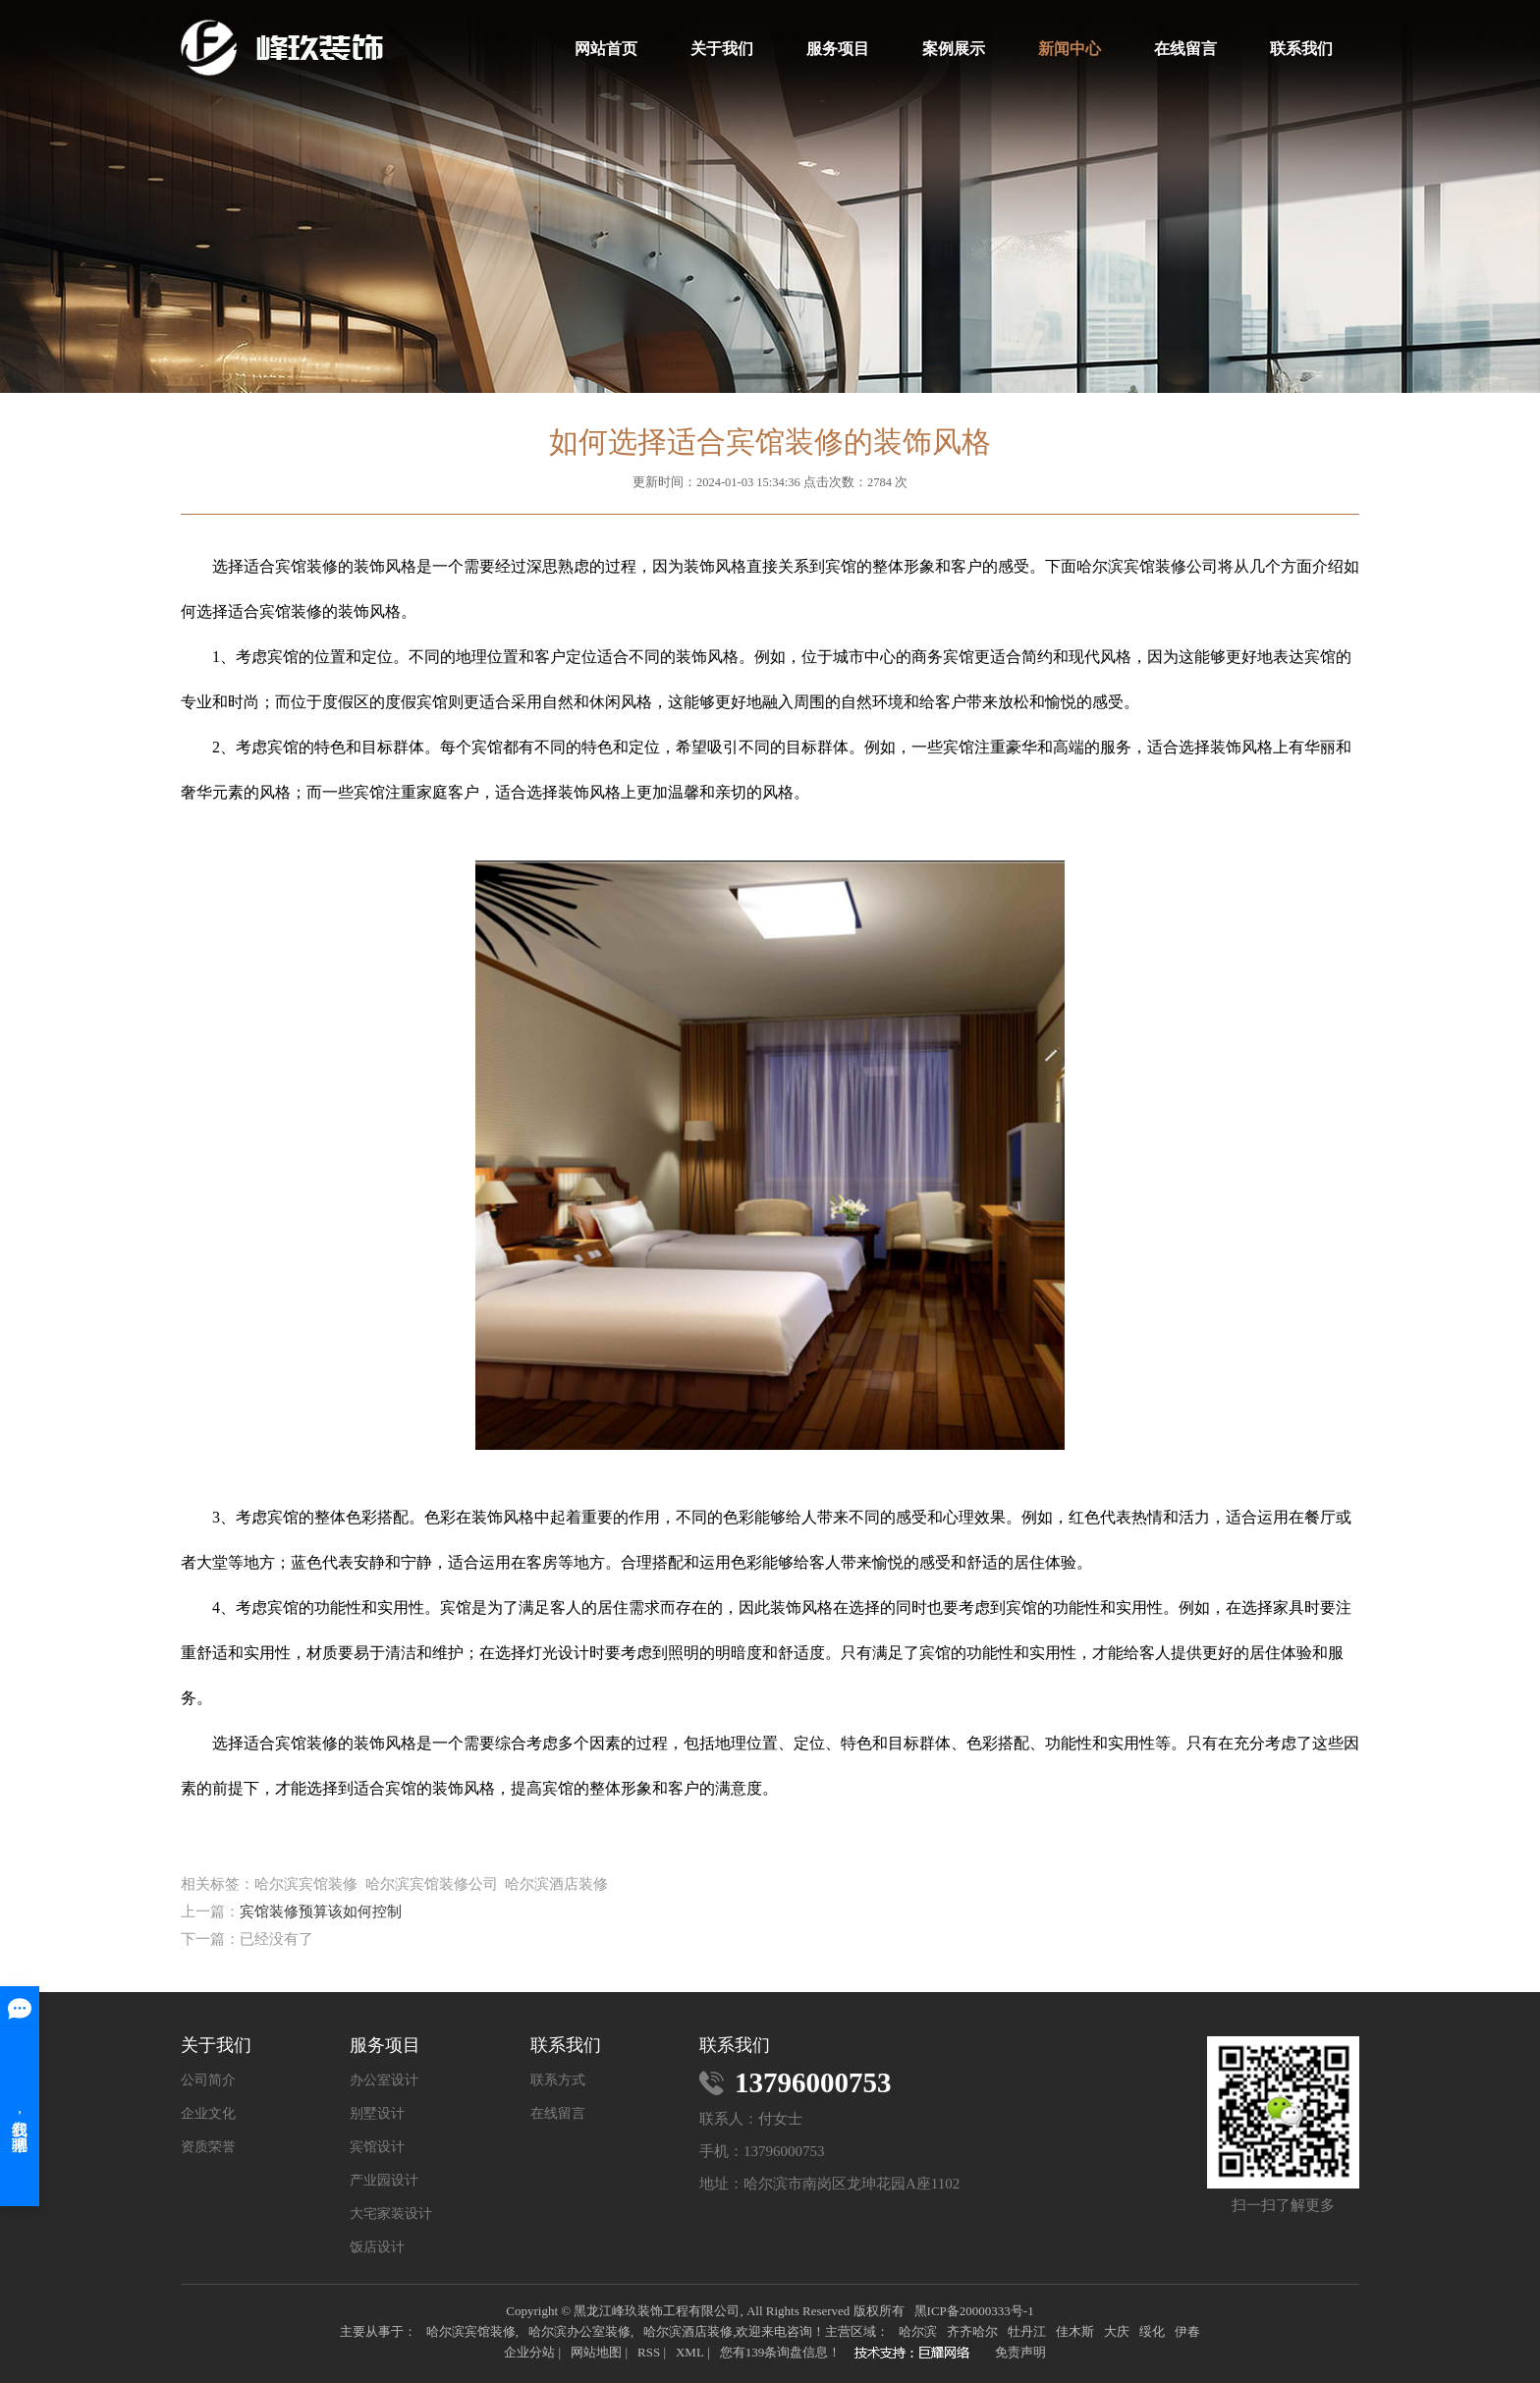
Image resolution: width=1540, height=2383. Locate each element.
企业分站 (529, 2352)
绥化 (1152, 2331)
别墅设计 (377, 2114)
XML (690, 2352)
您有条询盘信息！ (781, 2352)
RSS (648, 2352)
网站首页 (606, 48)
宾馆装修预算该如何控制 (321, 1911)
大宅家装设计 (391, 2214)
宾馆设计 (377, 2147)
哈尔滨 (918, 2331)
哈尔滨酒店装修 (688, 2331)
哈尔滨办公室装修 (579, 2331)
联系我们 (1301, 48)
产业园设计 (384, 2181)
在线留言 (1185, 48)
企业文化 (208, 2114)
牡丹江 (1027, 2331)
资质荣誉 (208, 2147)
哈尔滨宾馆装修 (471, 2331)
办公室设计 (384, 2080)
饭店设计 (377, 2247)
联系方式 (557, 2080)
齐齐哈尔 (972, 2331)
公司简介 (208, 2080)
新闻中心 (1069, 48)
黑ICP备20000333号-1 (974, 2310)
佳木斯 (1075, 2331)
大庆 (1116, 2331)
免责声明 (1020, 2352)
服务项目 (837, 48)
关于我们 (721, 48)
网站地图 (596, 2352)
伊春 (1187, 2331)
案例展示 (953, 48)
